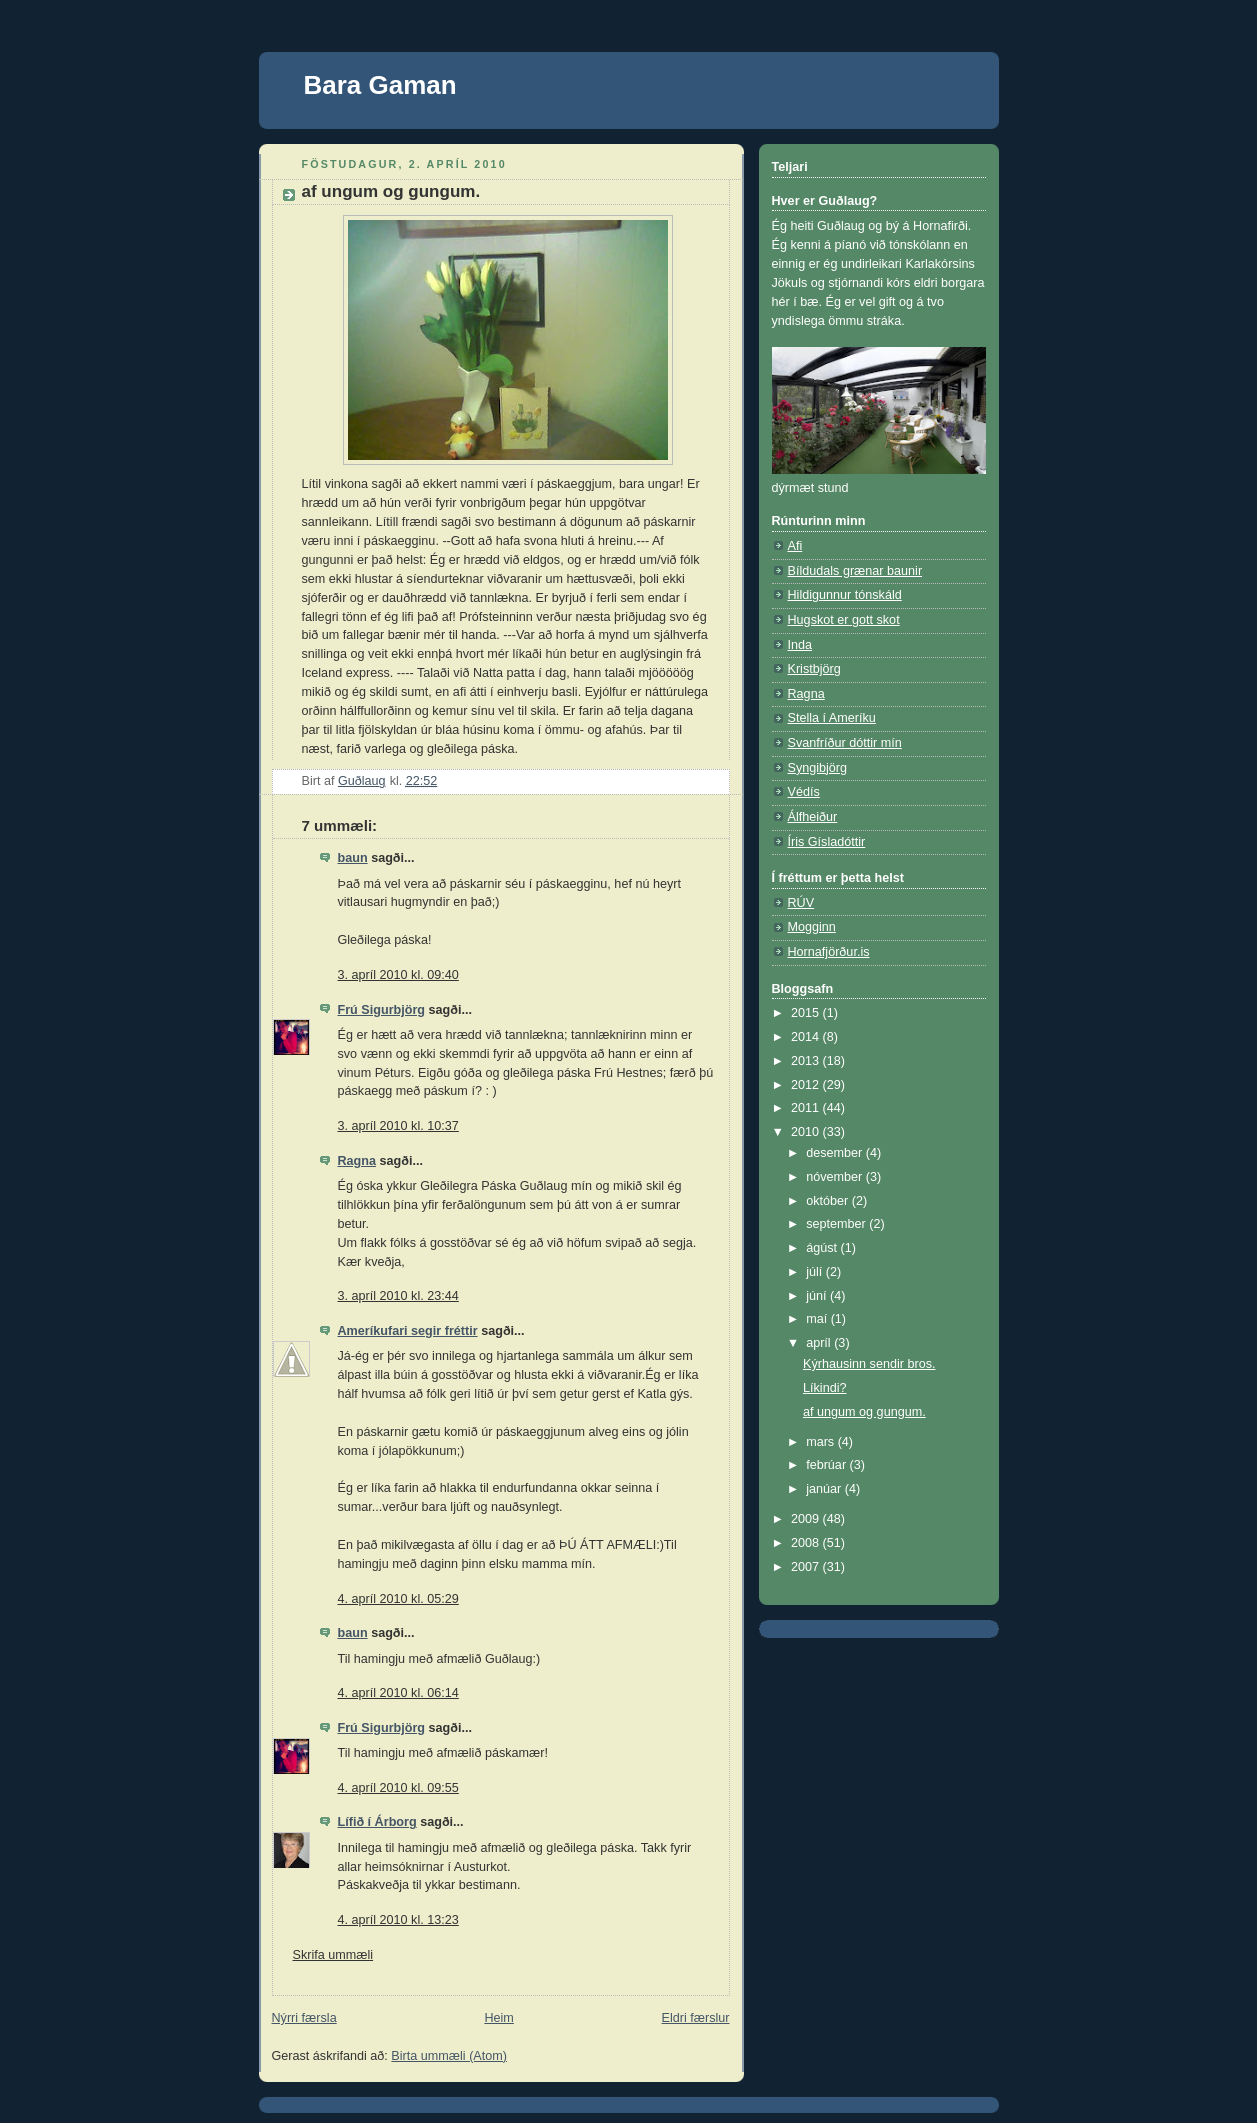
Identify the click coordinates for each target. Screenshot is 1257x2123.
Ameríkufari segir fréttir (408, 1331)
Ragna (357, 1161)
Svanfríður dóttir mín (845, 743)
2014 (807, 1037)
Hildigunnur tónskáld (845, 595)
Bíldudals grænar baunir (855, 571)
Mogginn (812, 927)
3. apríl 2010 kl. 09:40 (398, 975)
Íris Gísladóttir (827, 842)
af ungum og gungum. (864, 1412)
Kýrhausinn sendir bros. (869, 1364)
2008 (807, 1543)
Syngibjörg (818, 768)
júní (818, 1296)
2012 (807, 1085)
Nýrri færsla (304, 2018)
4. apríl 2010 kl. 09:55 (398, 1788)
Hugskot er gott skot (844, 620)
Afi (795, 546)
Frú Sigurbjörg (382, 1010)
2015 (807, 1013)
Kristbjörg (814, 669)
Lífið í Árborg (377, 1822)
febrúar (827, 1465)
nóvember (836, 1177)
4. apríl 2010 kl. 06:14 (398, 1693)
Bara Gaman (380, 85)
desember (836, 1153)
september (837, 1224)
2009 (807, 1519)
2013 (807, 1061)
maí (818, 1319)
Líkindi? (824, 1388)
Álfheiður (813, 817)
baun (353, 858)
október (829, 1201)
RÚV (801, 903)
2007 (807, 1567)
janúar (825, 1489)
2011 (807, 1108)
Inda (800, 645)
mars (822, 1442)
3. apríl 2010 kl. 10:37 (398, 1126)
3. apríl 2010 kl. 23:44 (398, 1296)
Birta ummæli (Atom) (449, 2056)
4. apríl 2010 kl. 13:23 (398, 1920)
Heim (498, 2018)
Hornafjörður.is (829, 952)
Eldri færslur (696, 2018)
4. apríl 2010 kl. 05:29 (398, 1599)
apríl (820, 1343)
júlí (816, 1272)
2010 (807, 1132)
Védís (804, 792)
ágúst (823, 1248)
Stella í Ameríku (832, 718)
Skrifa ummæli (333, 1955)
